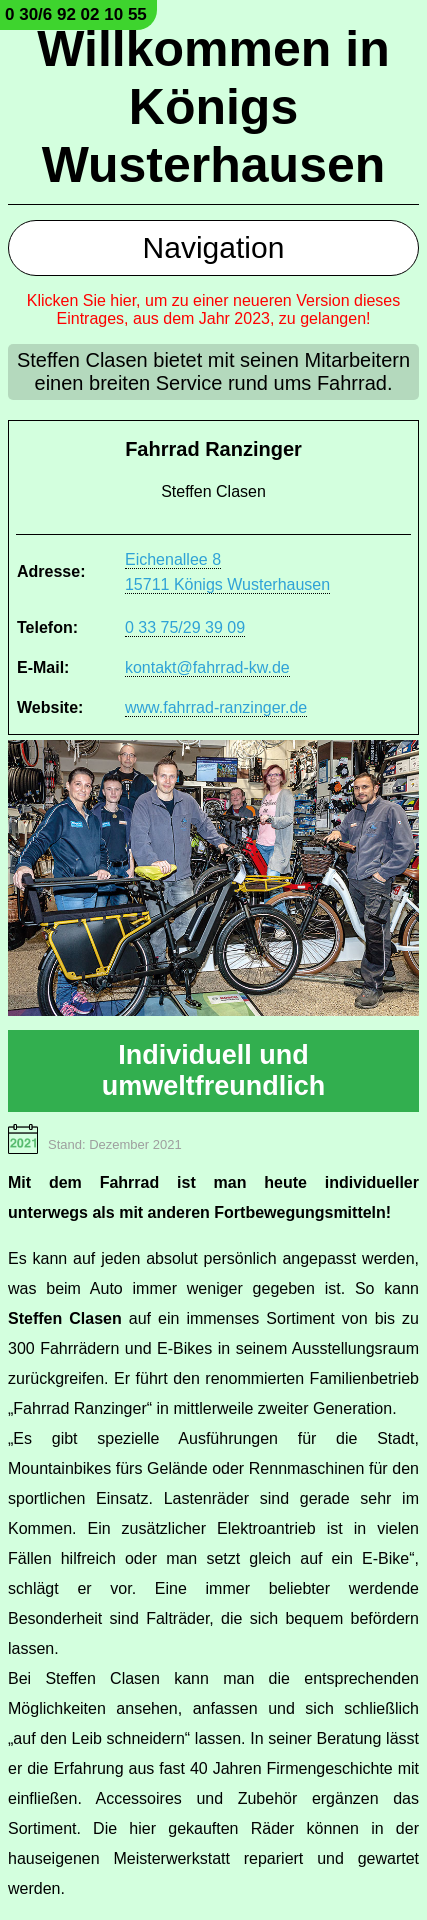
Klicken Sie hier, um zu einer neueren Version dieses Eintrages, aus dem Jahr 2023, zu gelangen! (214, 309)
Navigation (214, 247)
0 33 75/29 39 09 (185, 627)
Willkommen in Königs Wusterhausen (213, 107)
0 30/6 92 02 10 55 (76, 14)
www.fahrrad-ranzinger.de (216, 707)
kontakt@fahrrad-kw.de (207, 667)
